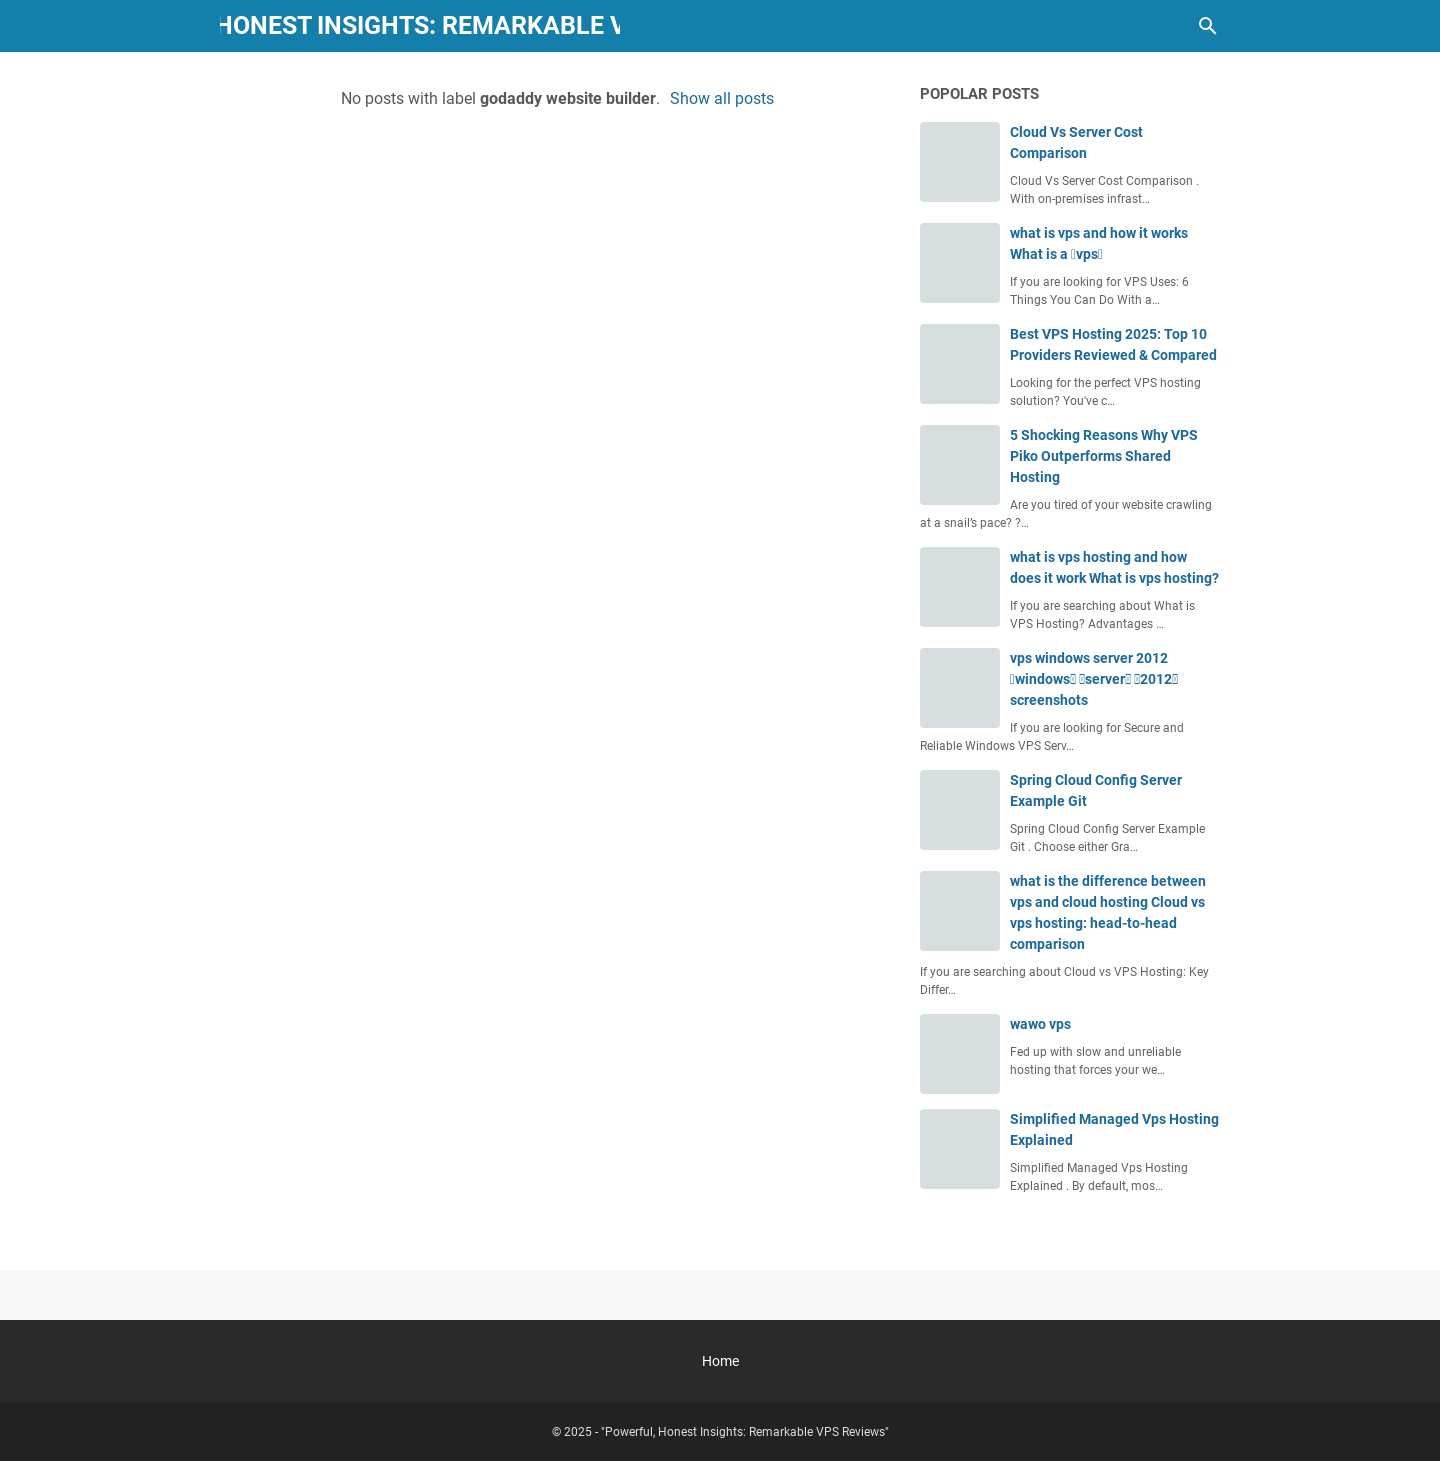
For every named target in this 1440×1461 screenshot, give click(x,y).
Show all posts (722, 98)
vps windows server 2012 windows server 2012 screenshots (1094, 679)
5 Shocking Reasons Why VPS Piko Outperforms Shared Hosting (1104, 456)
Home (720, 1361)
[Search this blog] (1208, 26)
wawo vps (1040, 1024)
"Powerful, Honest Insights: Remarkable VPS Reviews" (420, 25)
